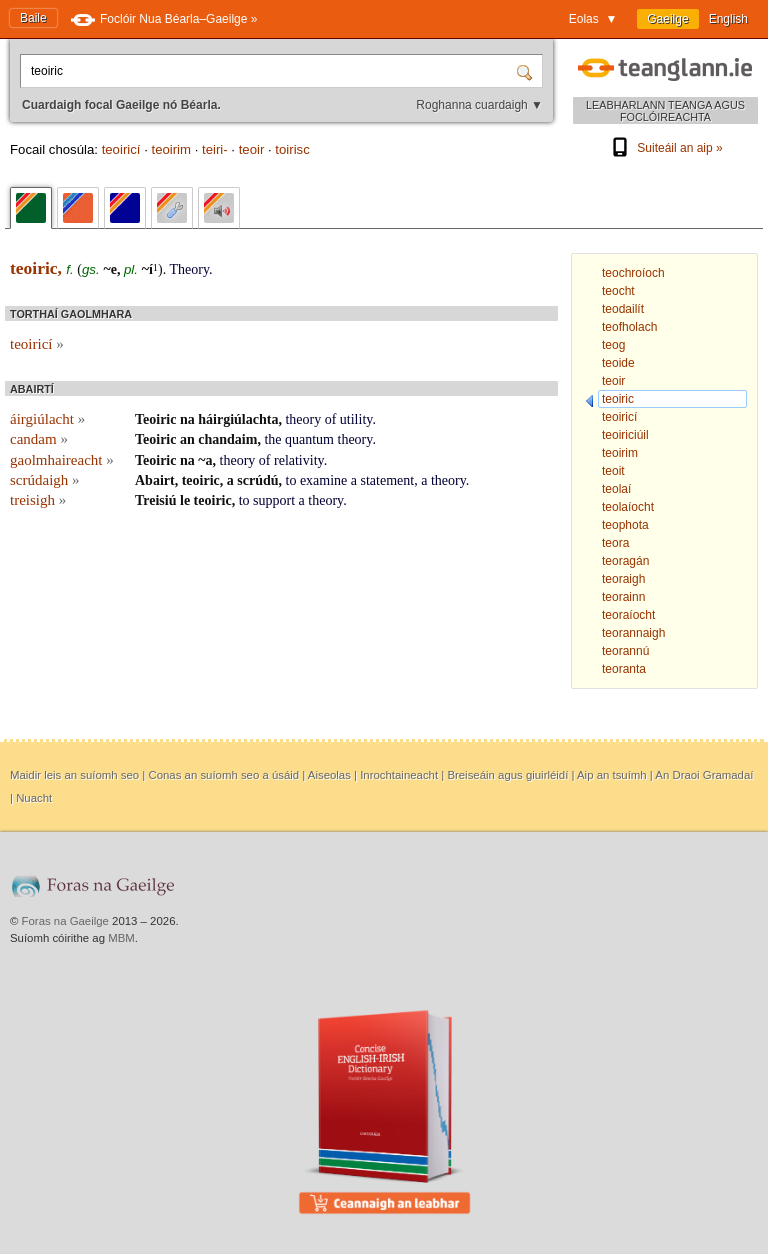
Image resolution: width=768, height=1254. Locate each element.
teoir (252, 149)
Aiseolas (329, 775)
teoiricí (121, 149)
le (185, 500)
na (187, 419)
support (274, 500)
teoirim (171, 149)
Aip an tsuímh (612, 775)
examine (323, 480)
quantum (309, 439)
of (331, 419)
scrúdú (257, 480)
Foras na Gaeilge (65, 921)
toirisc (292, 149)
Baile (33, 18)
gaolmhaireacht (62, 460)
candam (39, 439)
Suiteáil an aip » (665, 148)
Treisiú (156, 500)
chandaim (227, 439)
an (187, 439)
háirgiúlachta (238, 419)
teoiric (201, 480)
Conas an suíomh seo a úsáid (223, 775)
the (272, 439)
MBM (121, 938)
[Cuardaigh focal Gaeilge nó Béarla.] (270, 71)
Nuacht (34, 798)
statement (388, 480)
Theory (189, 269)
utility (356, 419)
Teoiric (155, 419)
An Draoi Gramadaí (704, 775)
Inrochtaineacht (399, 775)
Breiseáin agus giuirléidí (507, 775)
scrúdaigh (45, 480)
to (291, 480)
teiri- (215, 149)
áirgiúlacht (47, 419)
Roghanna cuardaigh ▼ (479, 105)
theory (303, 419)
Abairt (155, 480)
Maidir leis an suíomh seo (74, 775)
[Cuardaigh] (527, 71)
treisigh (38, 500)
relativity (299, 460)
